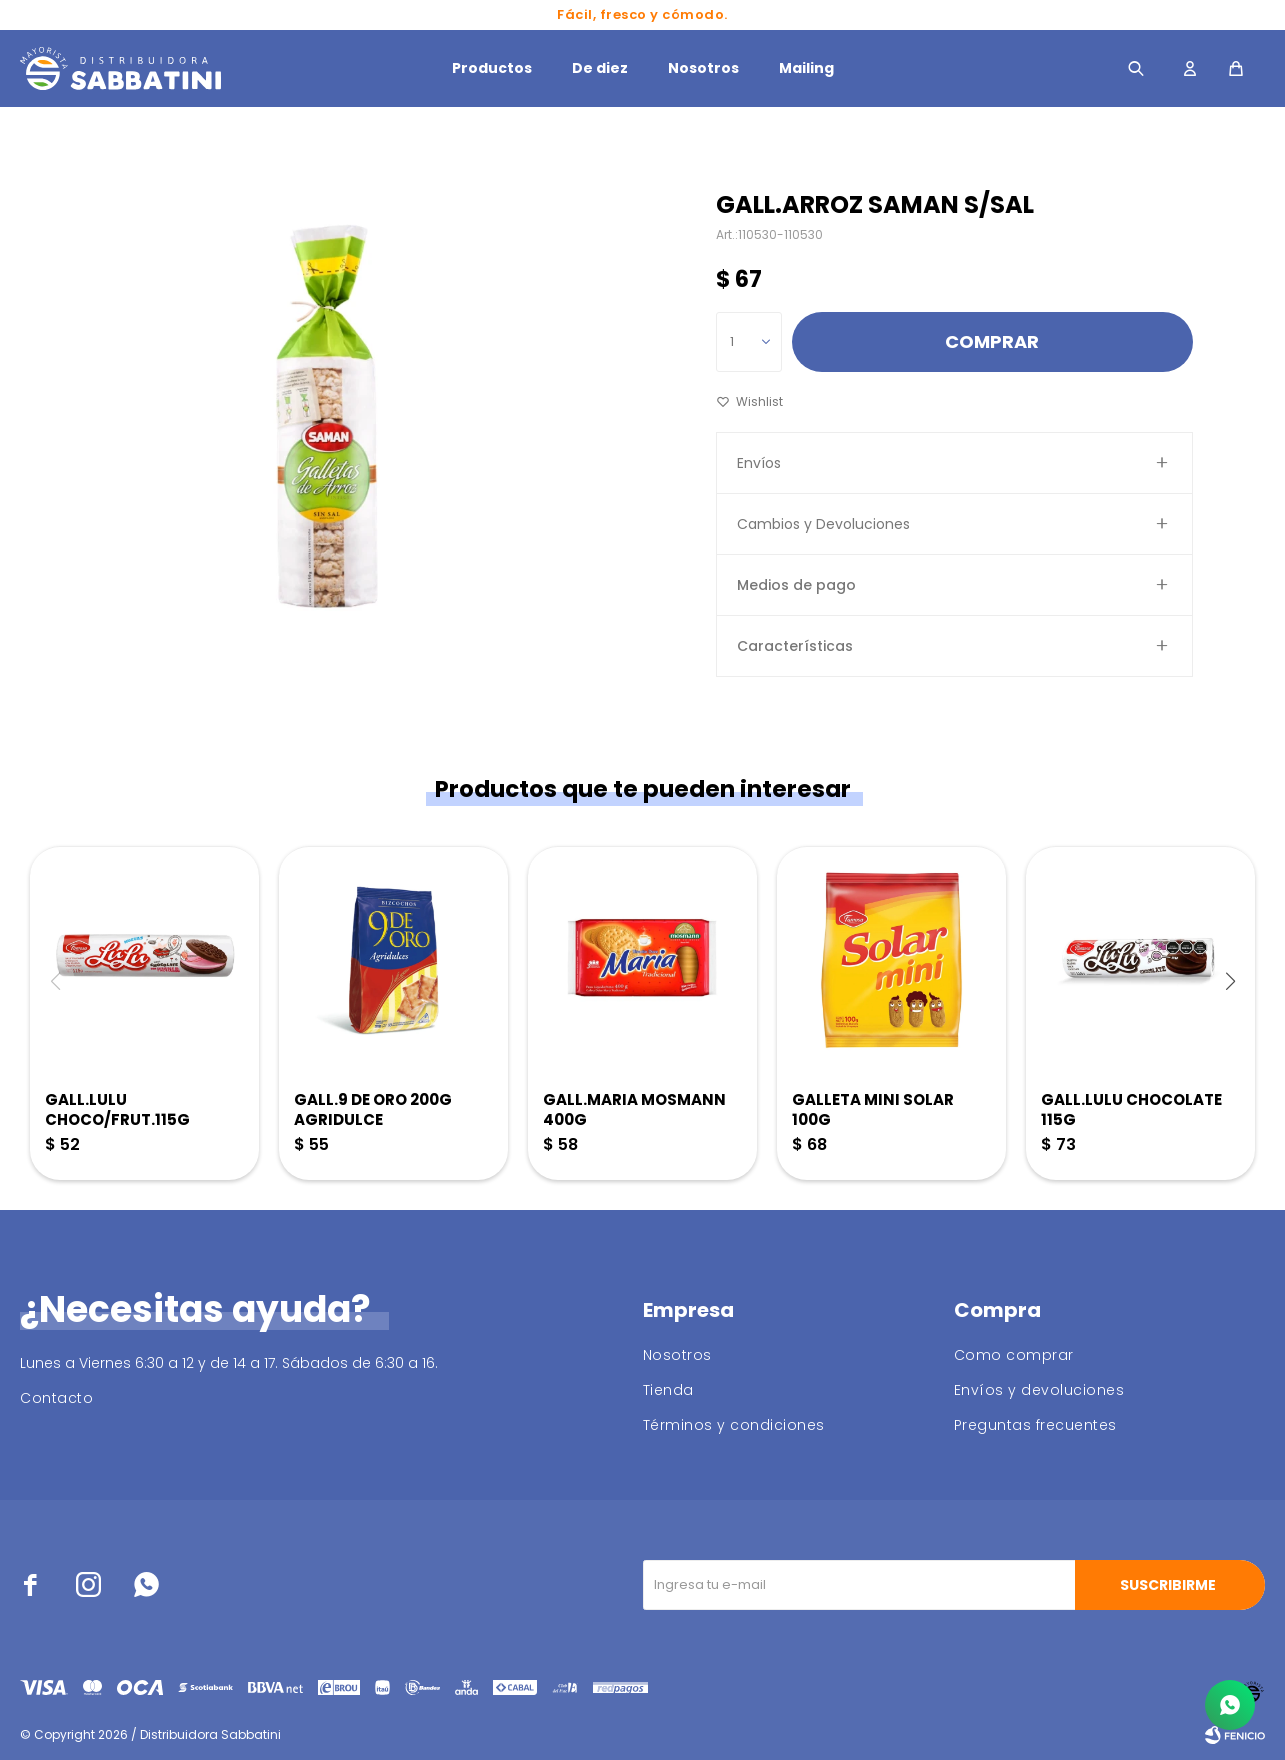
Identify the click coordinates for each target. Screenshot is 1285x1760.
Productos (492, 68)
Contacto (56, 1398)
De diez (600, 68)
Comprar (992, 341)
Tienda (668, 1390)
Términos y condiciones (734, 1425)
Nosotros (703, 68)
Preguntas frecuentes (1035, 1425)
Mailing (806, 68)
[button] (1230, 981)
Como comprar (1014, 1355)
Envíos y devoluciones (1039, 1390)
